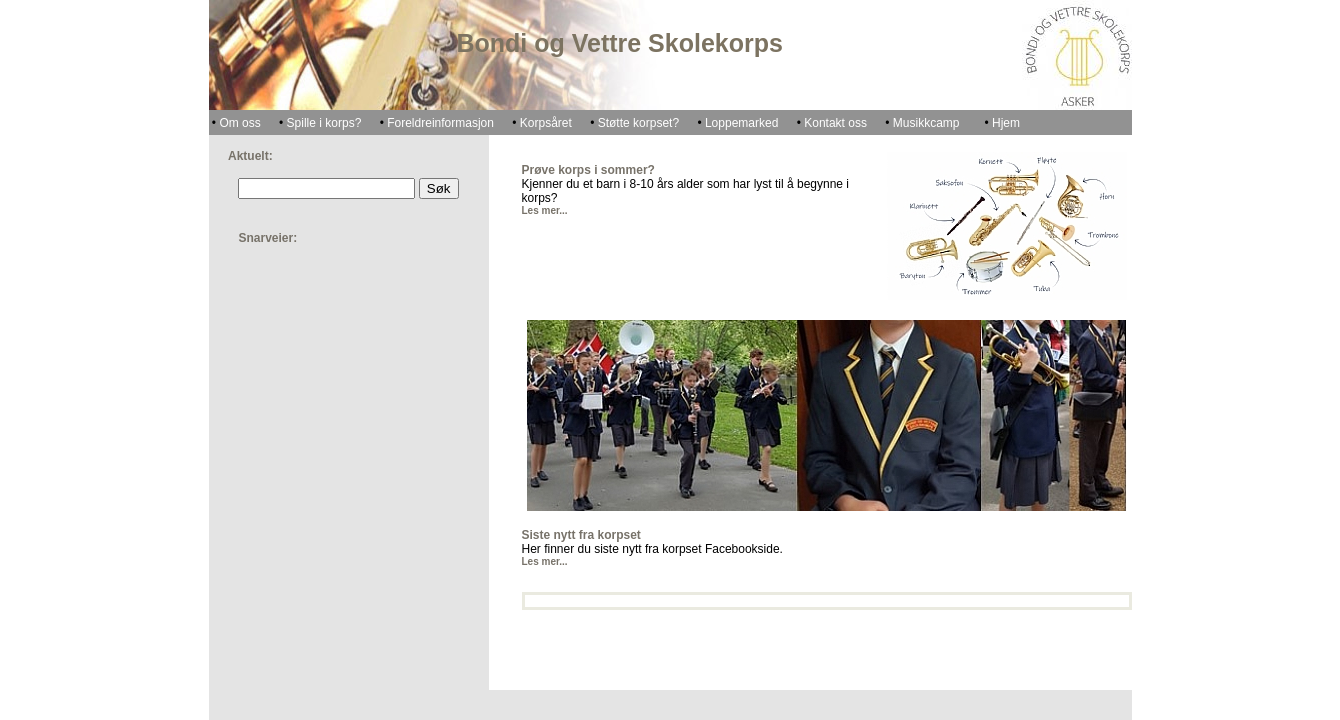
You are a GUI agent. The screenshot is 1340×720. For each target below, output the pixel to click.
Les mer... (545, 210)
